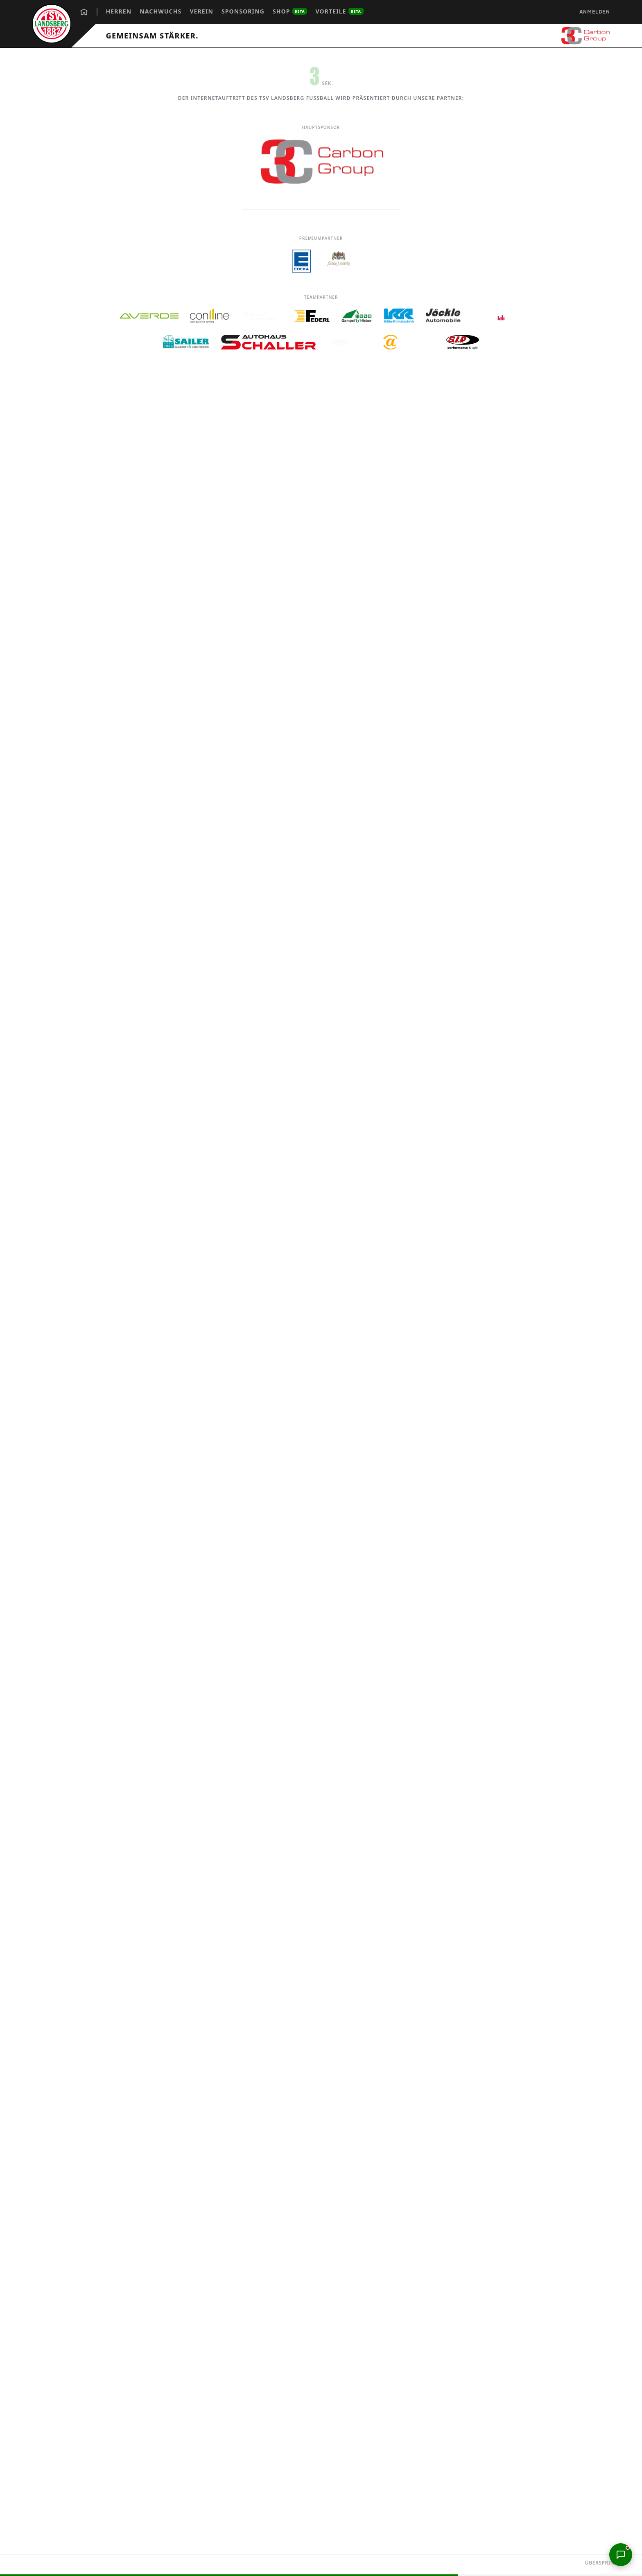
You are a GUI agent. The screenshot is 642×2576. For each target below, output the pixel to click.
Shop (290, 11)
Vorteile (339, 11)
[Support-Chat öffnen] (620, 2554)
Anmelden (594, 12)
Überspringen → (608, 2563)
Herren (118, 11)
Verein (201, 11)
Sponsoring (243, 11)
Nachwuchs (160, 11)
